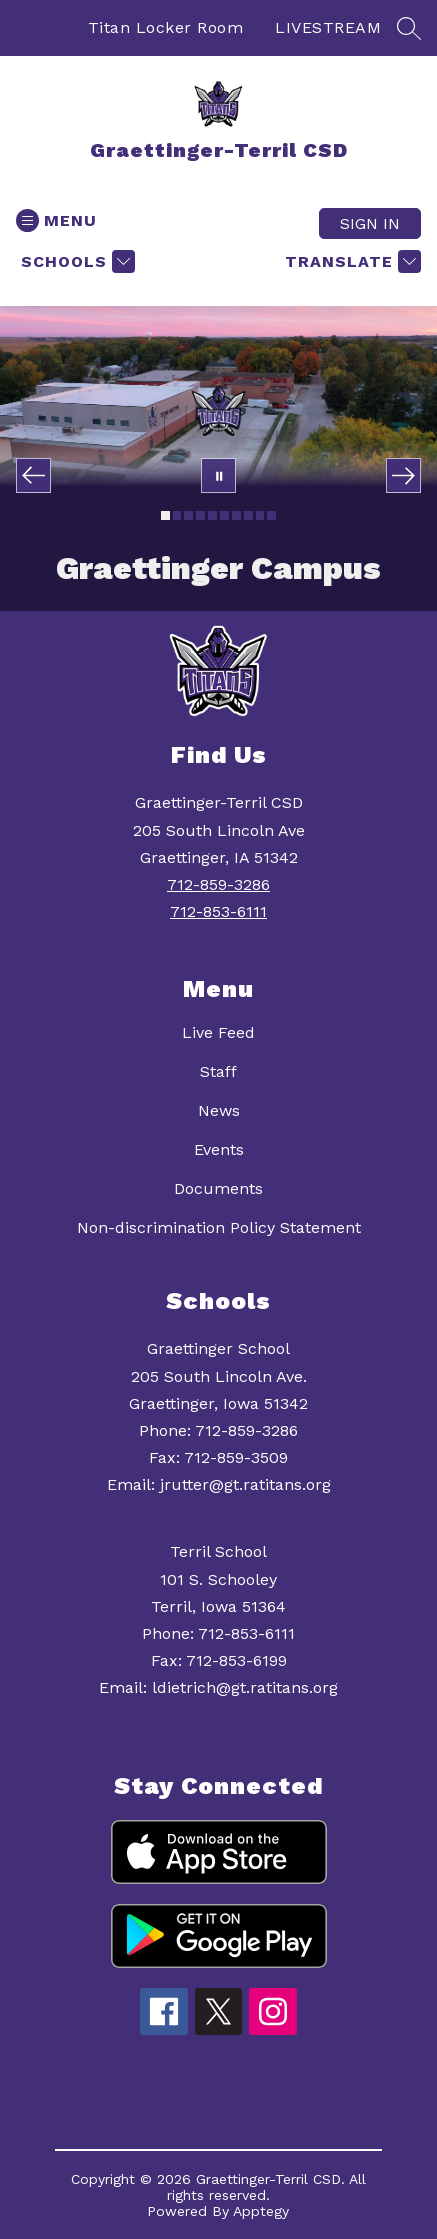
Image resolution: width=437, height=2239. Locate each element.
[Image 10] (271, 515)
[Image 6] (224, 515)
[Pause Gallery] (218, 475)
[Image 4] (200, 515)
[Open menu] (56, 220)
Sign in (370, 223)
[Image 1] (165, 515)
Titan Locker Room (166, 27)
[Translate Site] (350, 261)
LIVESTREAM (328, 27)
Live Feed (218, 1032)
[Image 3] (188, 515)
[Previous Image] (33, 475)
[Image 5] (212, 515)
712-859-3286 (218, 884)
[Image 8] (248, 515)
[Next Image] (403, 475)
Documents (218, 1188)
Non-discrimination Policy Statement (219, 1227)
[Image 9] (260, 515)
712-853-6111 (218, 911)
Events (219, 1149)
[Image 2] (177, 515)
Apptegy (261, 2211)
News (219, 1110)
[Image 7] (236, 515)
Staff (218, 1071)
